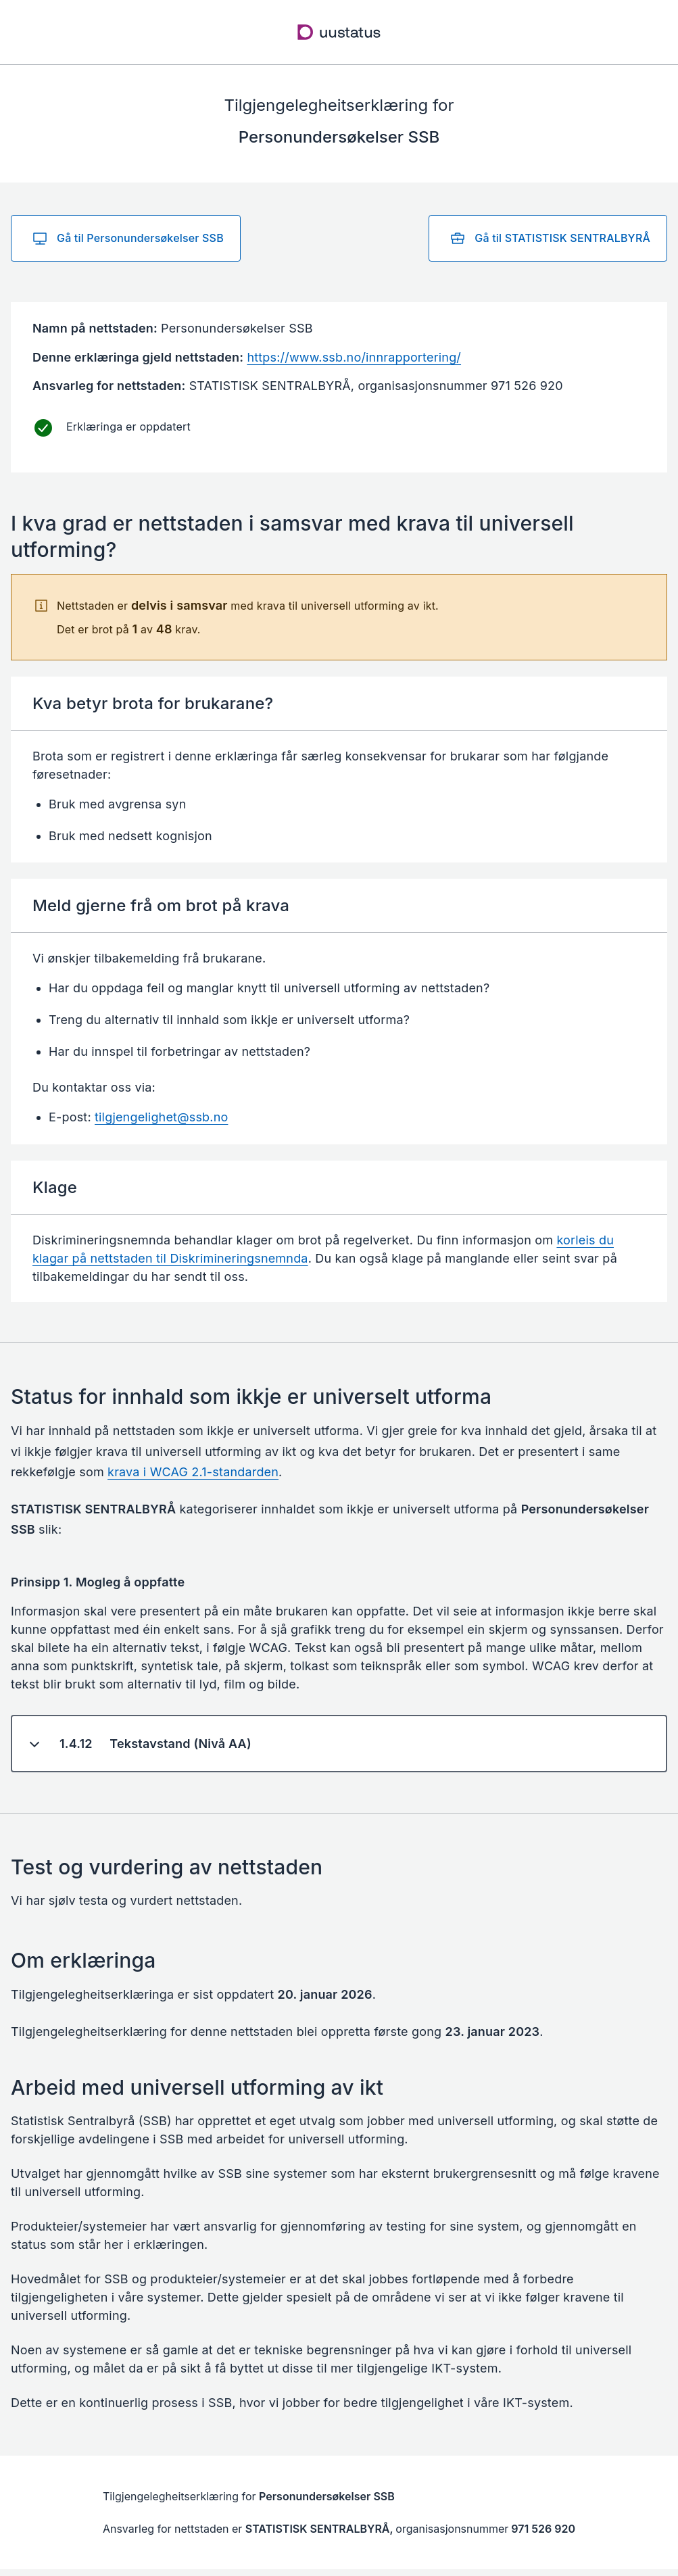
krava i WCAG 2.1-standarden (193, 1472)
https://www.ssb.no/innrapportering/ (354, 357)
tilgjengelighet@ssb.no (161, 1117)
